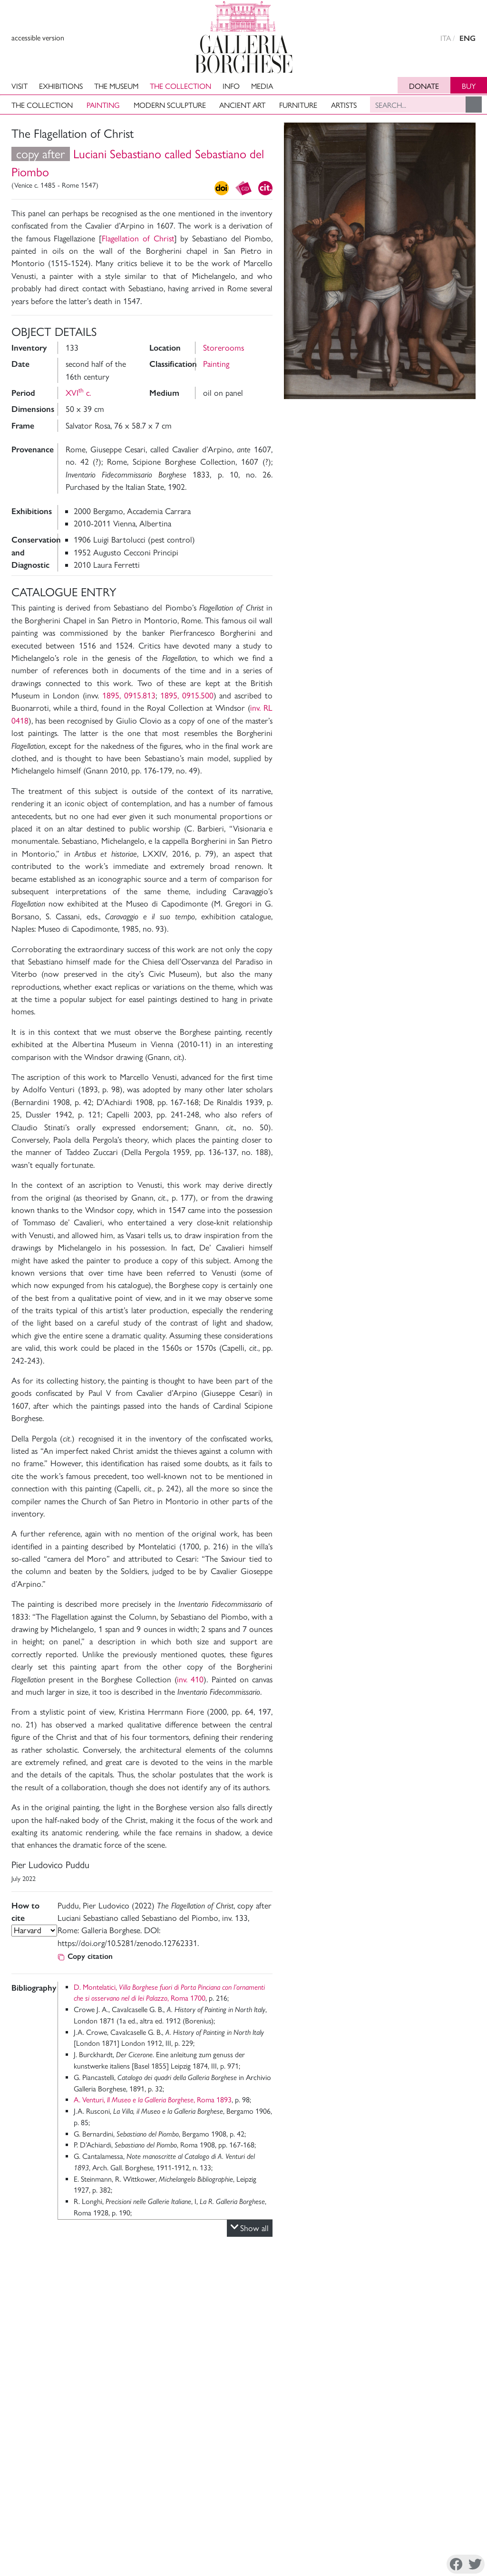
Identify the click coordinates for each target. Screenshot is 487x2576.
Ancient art (242, 105)
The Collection (180, 86)
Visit (19, 86)
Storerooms (223, 348)
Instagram (385, 2566)
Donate (424, 86)
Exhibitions (61, 86)
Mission (36, 2520)
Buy (469, 86)
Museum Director (51, 2509)
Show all (250, 2228)
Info (231, 86)
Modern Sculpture (170, 105)
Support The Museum (153, 2520)
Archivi (35, 2532)
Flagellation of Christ (138, 238)
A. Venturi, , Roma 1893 (153, 2099)
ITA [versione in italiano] (445, 38)
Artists (344, 105)
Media (262, 86)
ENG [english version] (467, 38)
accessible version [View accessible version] (37, 37)
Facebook (344, 2566)
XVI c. (78, 393)
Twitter (424, 2566)
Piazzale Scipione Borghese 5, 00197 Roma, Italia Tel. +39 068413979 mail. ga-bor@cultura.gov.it (409, 2524)
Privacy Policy (75, 2566)
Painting (103, 105)
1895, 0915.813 (129, 695)
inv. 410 (190, 1679)
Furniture (298, 105)
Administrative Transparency (163, 2509)
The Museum (116, 86)
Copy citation (85, 1956)
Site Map (133, 2532)
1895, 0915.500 (187, 695)
